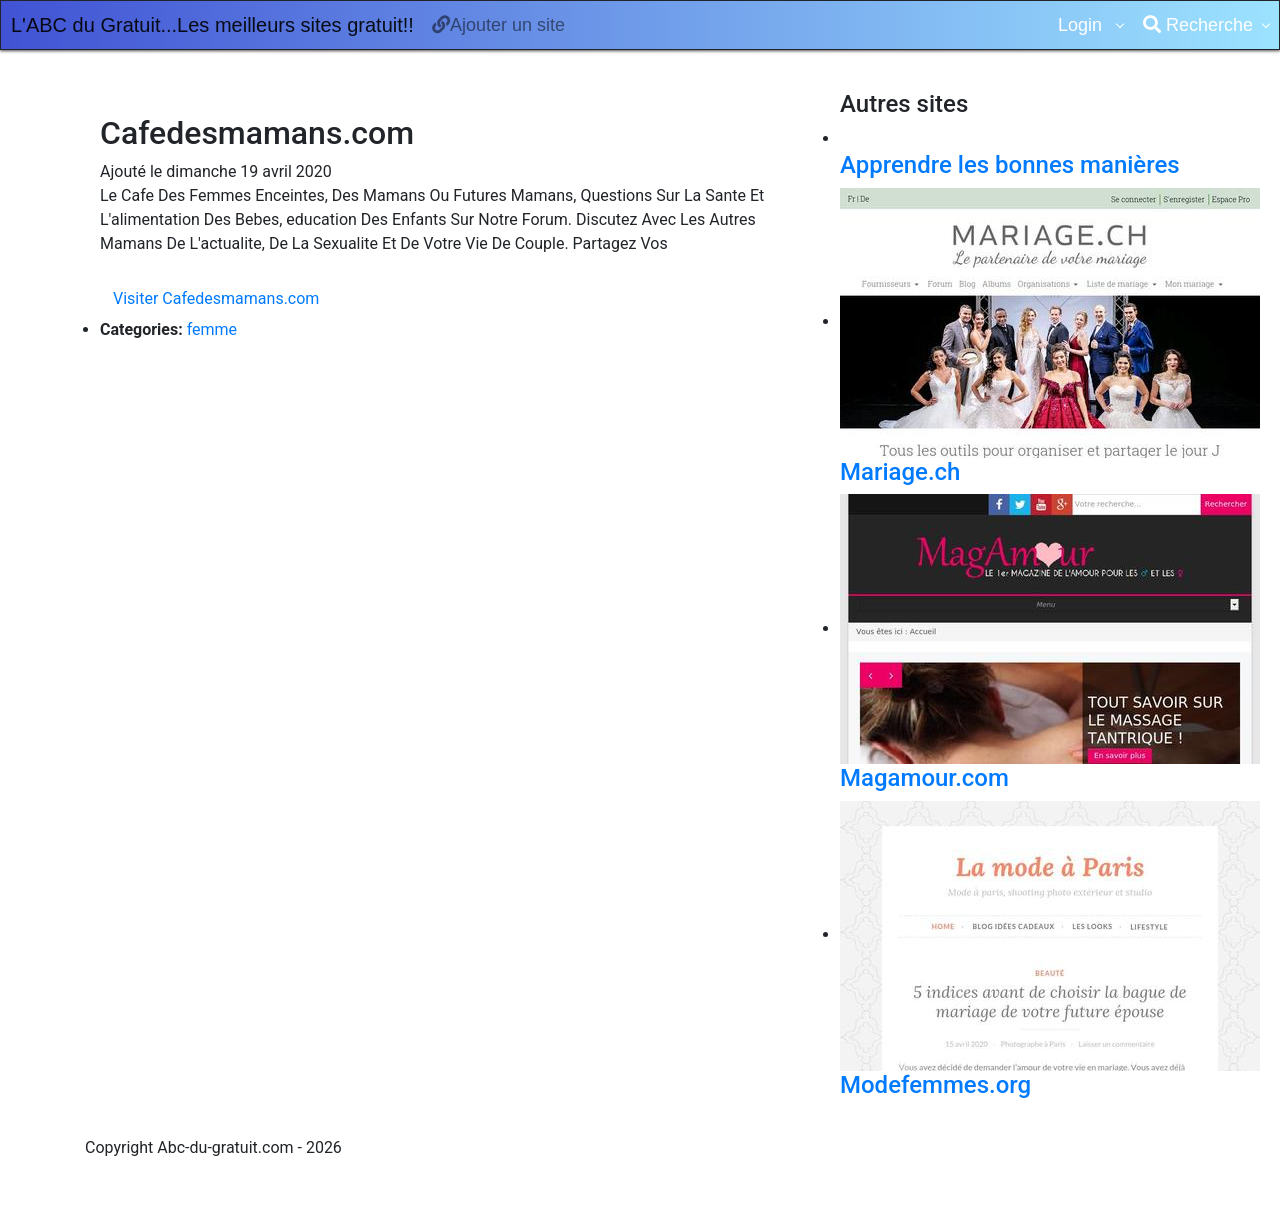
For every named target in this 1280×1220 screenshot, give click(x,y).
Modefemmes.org (935, 1085)
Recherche (1198, 25)
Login (1082, 25)
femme (212, 329)
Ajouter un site (498, 25)
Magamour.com (924, 778)
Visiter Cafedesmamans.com (216, 298)
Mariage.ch (900, 472)
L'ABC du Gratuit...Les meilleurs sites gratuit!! (212, 25)
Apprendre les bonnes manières (1010, 165)
